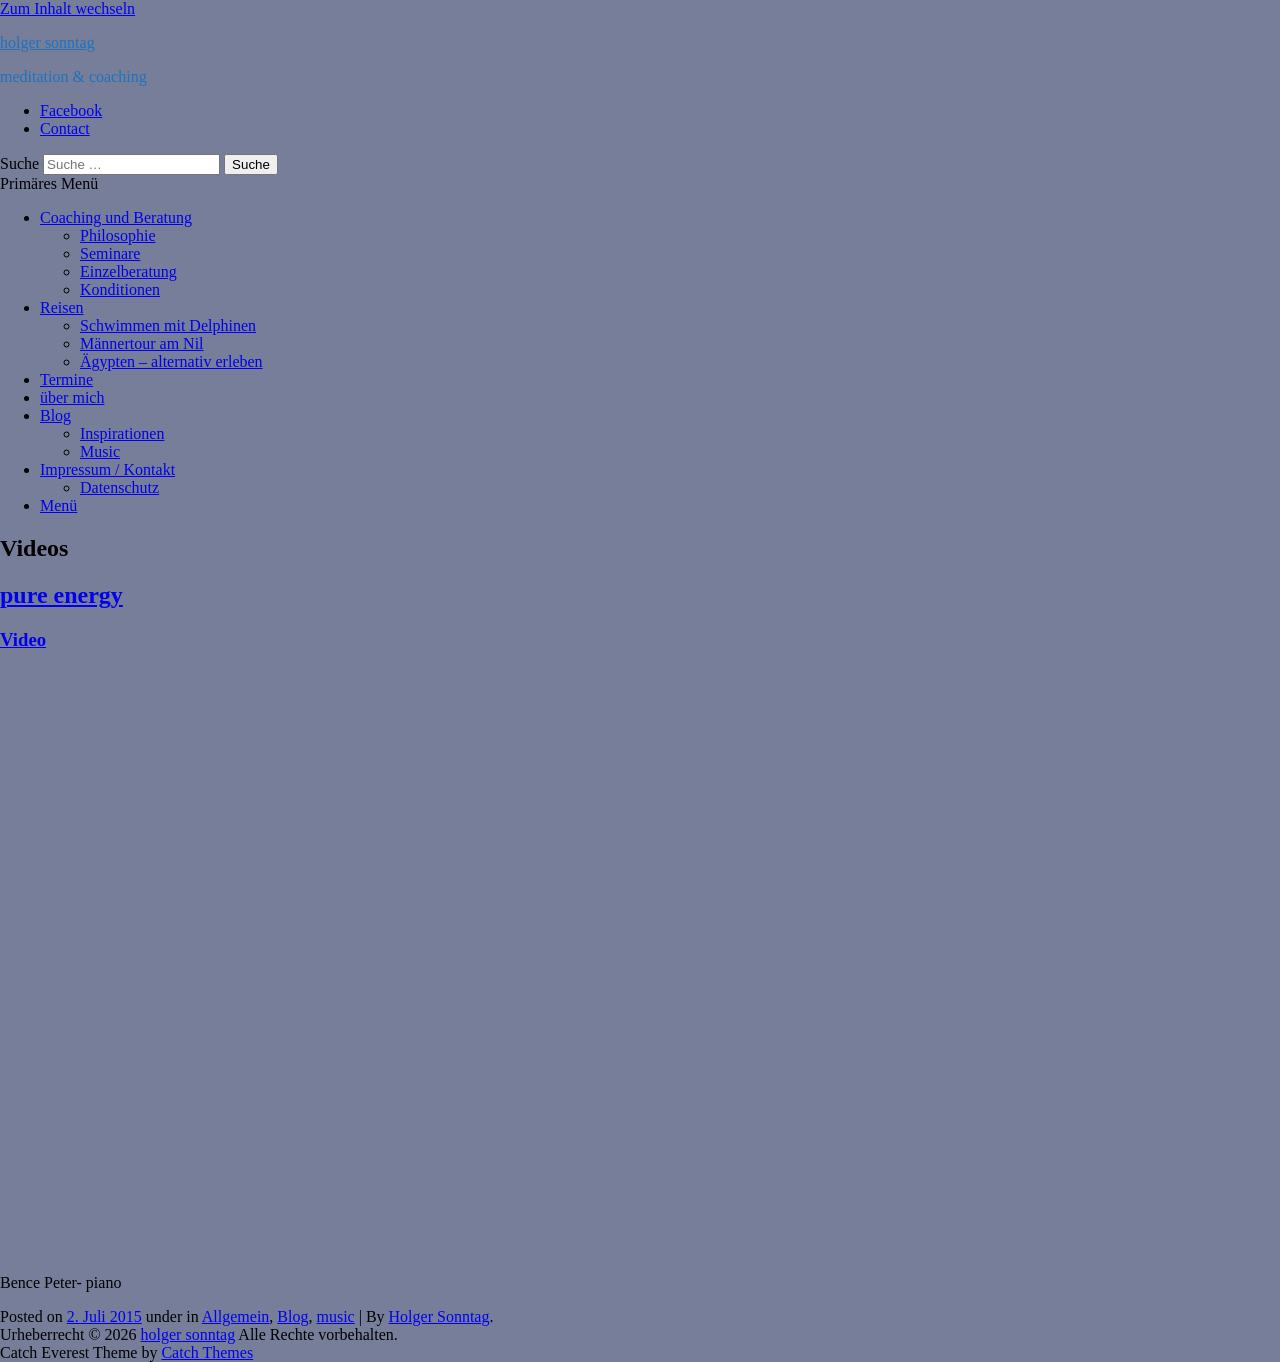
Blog (55, 415)
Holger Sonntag (439, 1316)
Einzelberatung (128, 271)
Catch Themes (207, 1352)
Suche (19, 163)
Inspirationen (122, 433)
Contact (65, 128)
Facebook (71, 110)
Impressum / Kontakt (107, 469)
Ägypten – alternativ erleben (171, 361)
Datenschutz (119, 487)
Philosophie (118, 235)
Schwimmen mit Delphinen (168, 325)
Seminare (110, 253)
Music (100, 451)
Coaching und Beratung (116, 217)
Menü (58, 505)
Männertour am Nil (142, 343)
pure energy (61, 595)
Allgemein (236, 1316)
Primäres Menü (49, 183)
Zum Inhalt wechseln (67, 8)
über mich (72, 397)
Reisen (62, 307)
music (335, 1316)
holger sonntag (47, 42)
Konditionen (120, 289)
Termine (66, 379)
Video (23, 639)
